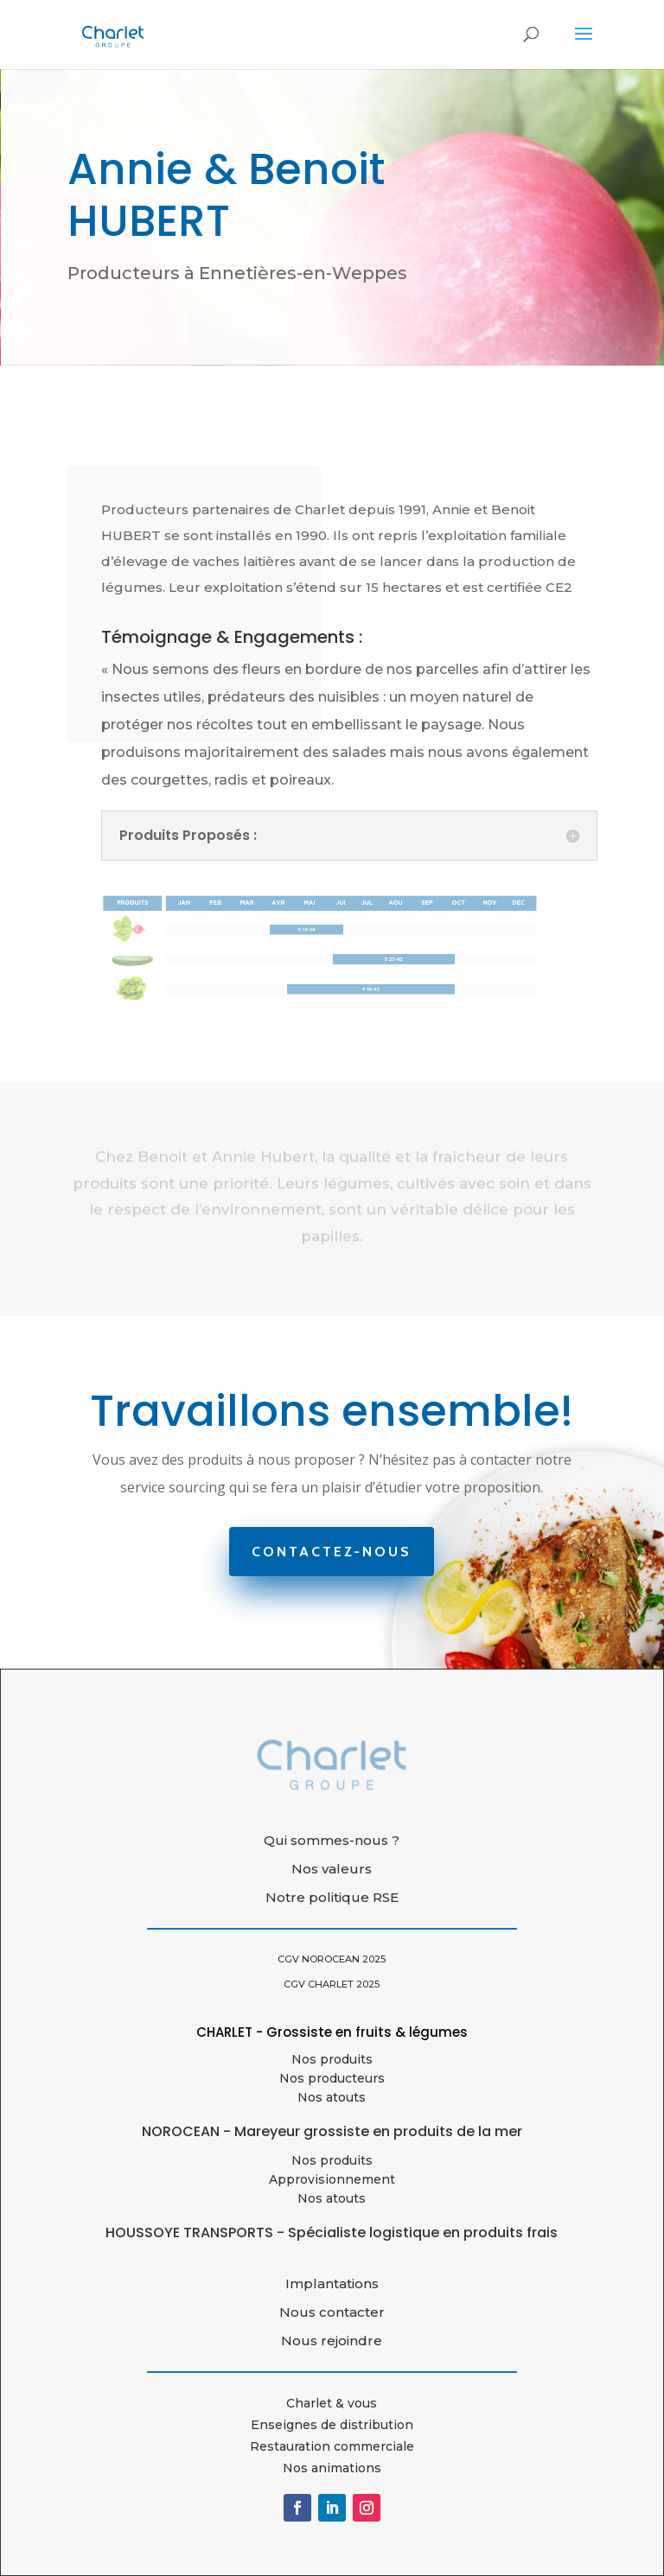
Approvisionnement (332, 2179)
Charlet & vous (331, 2403)
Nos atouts (331, 2198)
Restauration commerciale (332, 2446)
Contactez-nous (332, 1551)
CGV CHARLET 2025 (332, 1984)
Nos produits (332, 2059)
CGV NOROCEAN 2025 (332, 1959)
